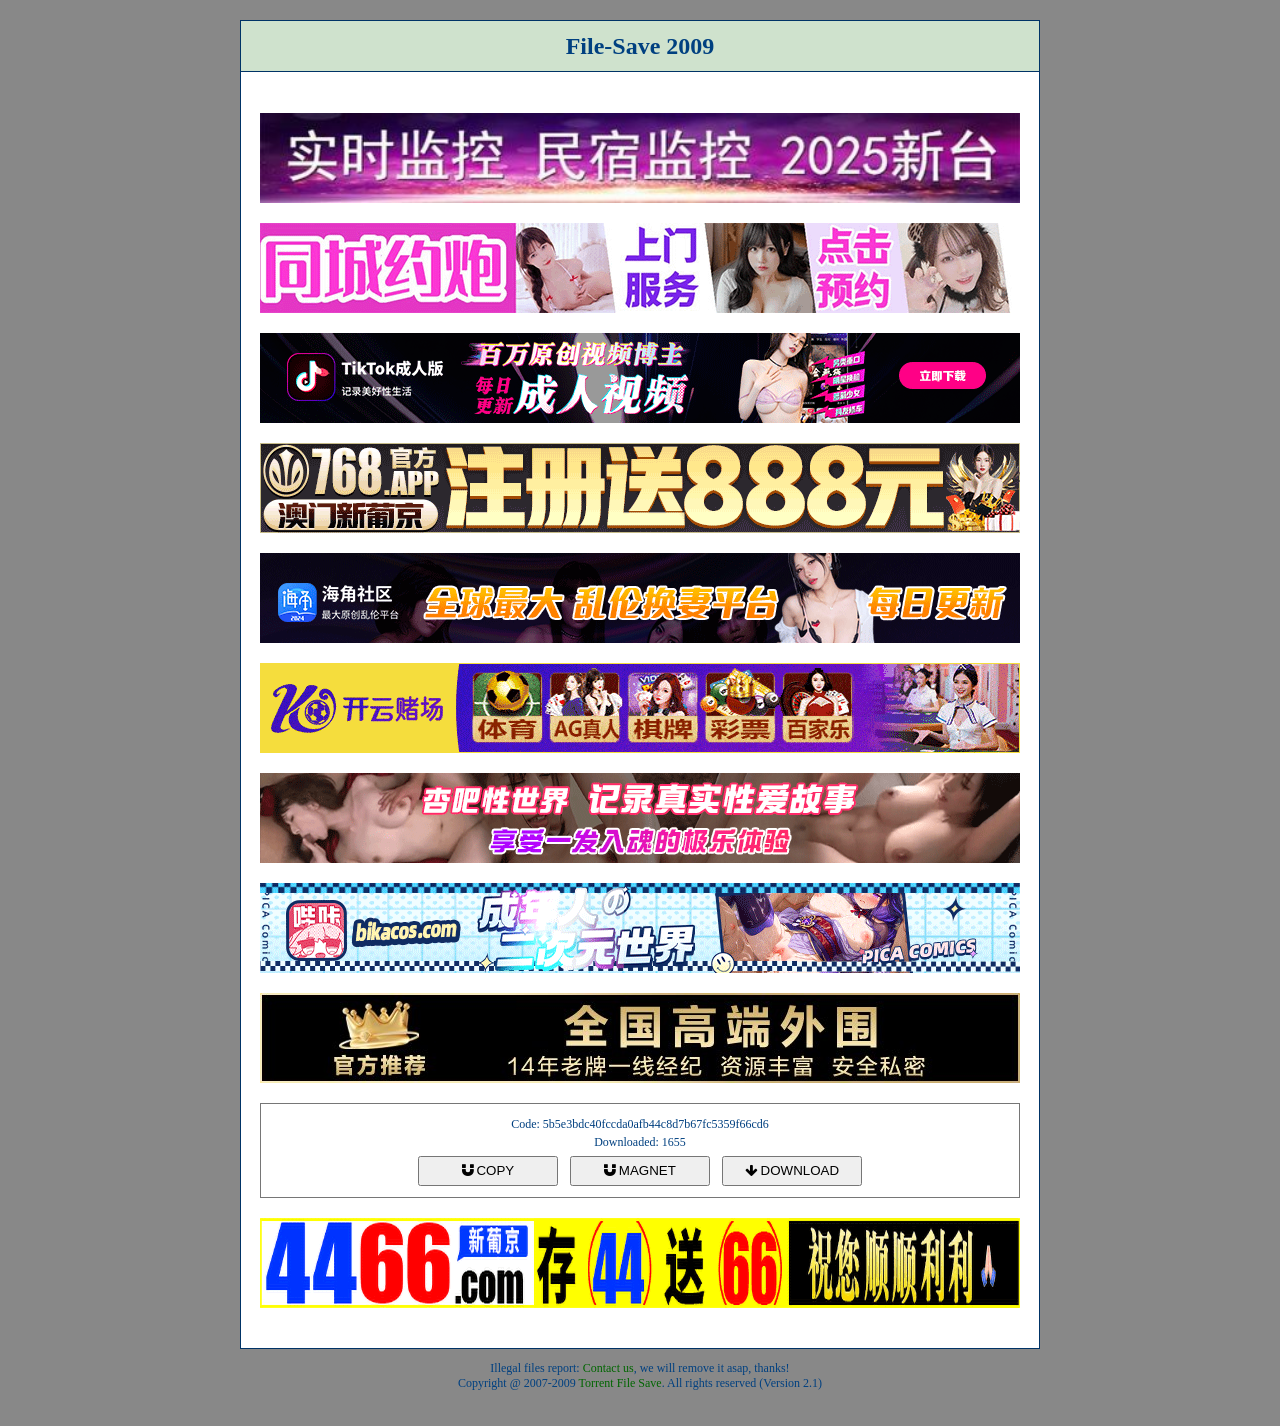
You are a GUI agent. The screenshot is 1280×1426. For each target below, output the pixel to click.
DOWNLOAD (792, 1170)
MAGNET (640, 1170)
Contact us (608, 1368)
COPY (488, 1170)
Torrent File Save (620, 1383)
